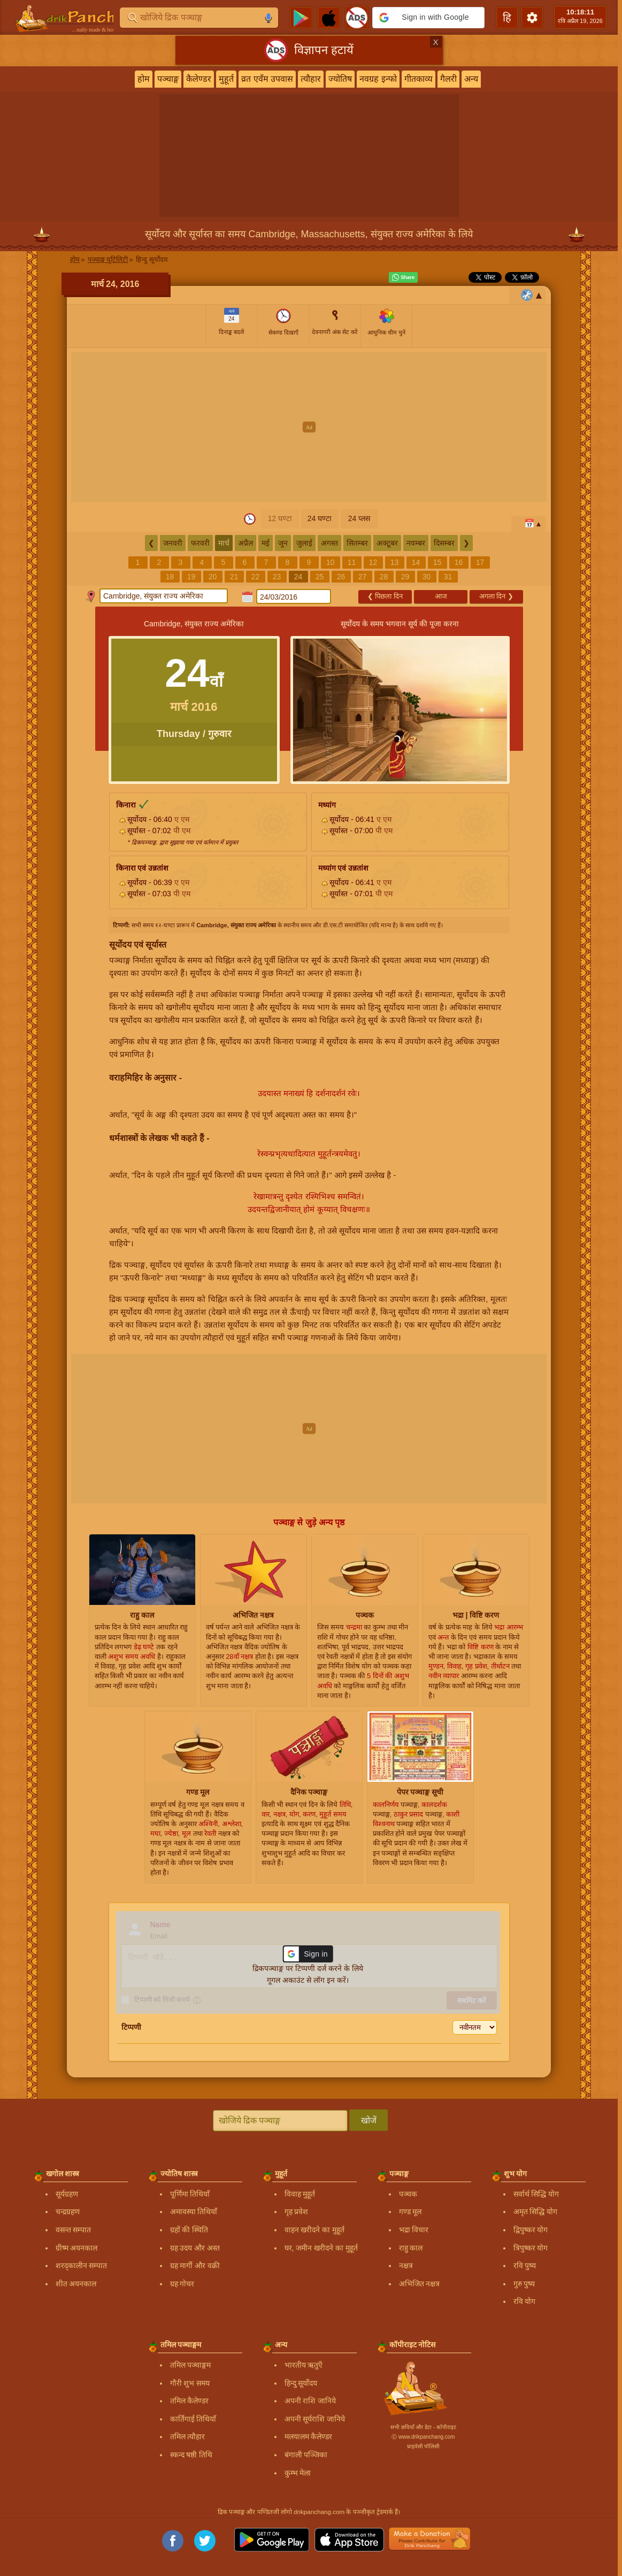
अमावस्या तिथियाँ (194, 2211)
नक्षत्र (406, 2265)
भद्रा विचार (414, 2229)
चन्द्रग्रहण (68, 2211)
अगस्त (329, 543)
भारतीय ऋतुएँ (304, 2365)
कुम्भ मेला (298, 2473)
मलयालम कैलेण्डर (309, 2436)
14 (416, 562)
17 (480, 562)
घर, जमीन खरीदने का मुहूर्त (321, 2248)
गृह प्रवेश (297, 2211)
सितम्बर (357, 543)
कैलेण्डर (198, 78)
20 (213, 576)
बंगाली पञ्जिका (306, 2454)
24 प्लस (359, 518)
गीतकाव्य (418, 78)
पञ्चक (408, 2194)
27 (362, 576)
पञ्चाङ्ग (168, 78)
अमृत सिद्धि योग (535, 2211)
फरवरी (200, 543)
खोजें (369, 2120)
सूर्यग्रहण (67, 2194)
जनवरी (172, 543)
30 (427, 576)
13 (394, 562)
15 (437, 562)
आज (441, 596)
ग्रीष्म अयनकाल (77, 2248)
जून (283, 543)
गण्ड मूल (410, 2211)
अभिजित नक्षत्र (419, 2283)
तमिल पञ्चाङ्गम (190, 2365)
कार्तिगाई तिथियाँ (193, 2419)
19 (191, 576)
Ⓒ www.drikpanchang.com (423, 2437)
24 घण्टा (320, 518)
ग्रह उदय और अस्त (195, 2248)
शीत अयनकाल (76, 2283)
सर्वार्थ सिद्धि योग (536, 2194)
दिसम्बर (444, 543)
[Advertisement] (309, 427)
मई (266, 543)
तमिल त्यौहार (187, 2436)
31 (448, 576)
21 (234, 576)
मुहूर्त (226, 78)
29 (405, 576)
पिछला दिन (385, 596)
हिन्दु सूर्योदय (301, 2383)
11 (352, 562)
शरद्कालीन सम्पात (81, 2265)
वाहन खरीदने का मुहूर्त (315, 2229)
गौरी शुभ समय (190, 2383)
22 (255, 576)
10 (330, 562)
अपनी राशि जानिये (310, 2400)
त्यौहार (311, 78)
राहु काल (411, 2248)
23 (277, 576)
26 (341, 576)
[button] (428, 17)
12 (373, 562)
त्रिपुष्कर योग (530, 2248)
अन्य (471, 78)
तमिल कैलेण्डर (189, 2400)
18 (170, 576)
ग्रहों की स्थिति (189, 2229)
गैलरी (448, 78)
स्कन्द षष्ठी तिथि (191, 2454)
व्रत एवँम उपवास (267, 78)
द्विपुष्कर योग (530, 2229)
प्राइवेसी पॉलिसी (423, 2446)
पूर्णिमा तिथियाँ (190, 2194)
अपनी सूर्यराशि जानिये (315, 2419)
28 (384, 576)
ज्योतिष (340, 78)
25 (320, 576)
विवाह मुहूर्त (300, 2194)
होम (143, 78)
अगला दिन (496, 596)
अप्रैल (245, 543)
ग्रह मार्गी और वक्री (195, 2265)
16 (459, 562)
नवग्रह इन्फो (377, 78)
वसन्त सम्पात (73, 2229)
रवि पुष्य (524, 2265)
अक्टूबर (387, 543)
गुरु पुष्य (524, 2283)
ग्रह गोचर (182, 2283)
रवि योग (524, 2301)
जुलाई (304, 543)
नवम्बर (415, 543)
